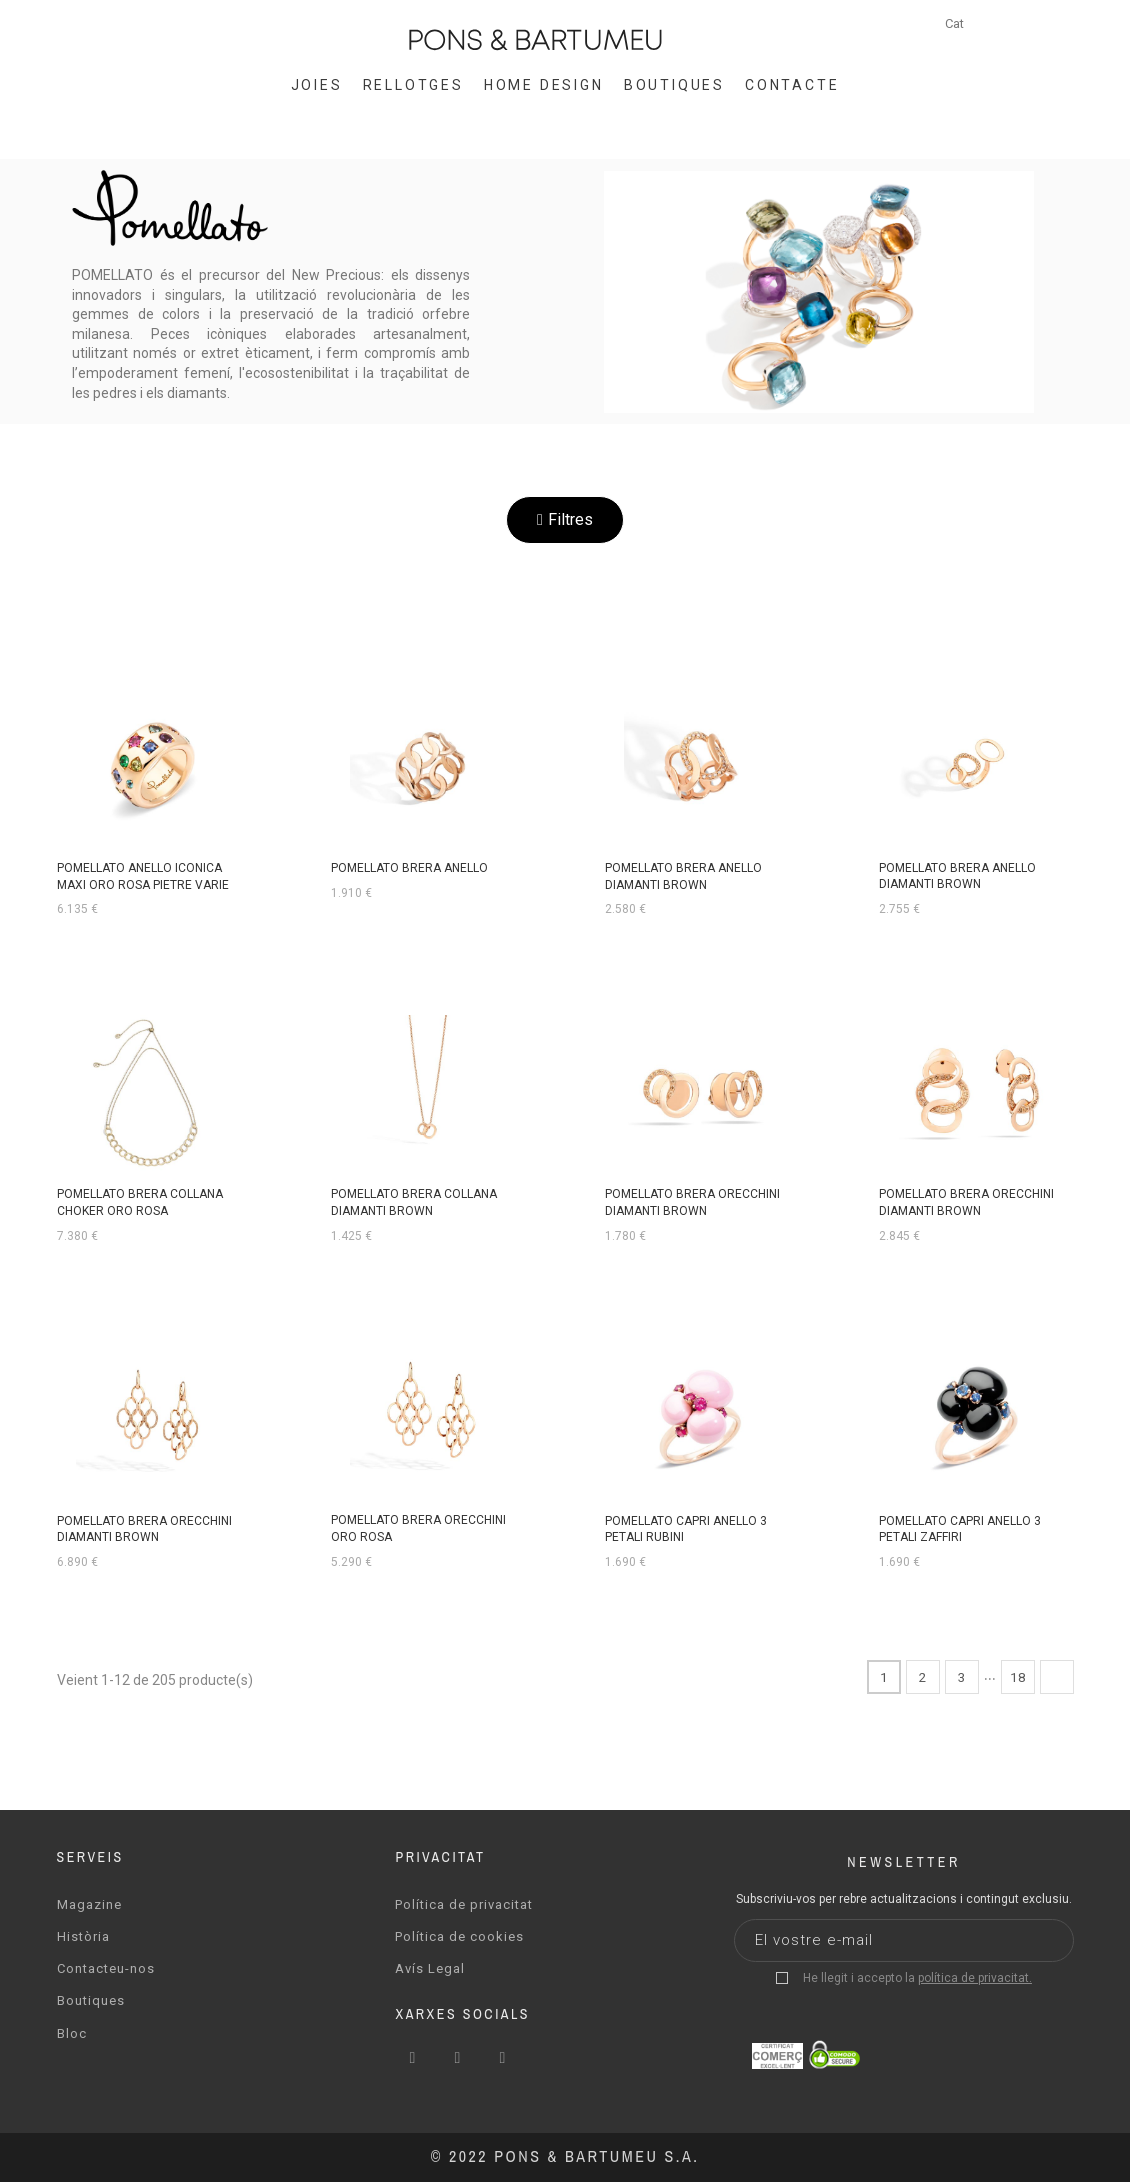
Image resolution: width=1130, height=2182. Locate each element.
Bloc (72, 2031)
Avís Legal (430, 1967)
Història (83, 1935)
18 (1018, 1676)
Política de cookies (459, 1935)
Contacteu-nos (106, 1967)
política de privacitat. (975, 1977)
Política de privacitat (464, 1903)
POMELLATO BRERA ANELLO (409, 868)
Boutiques (91, 1999)
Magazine (89, 1903)
